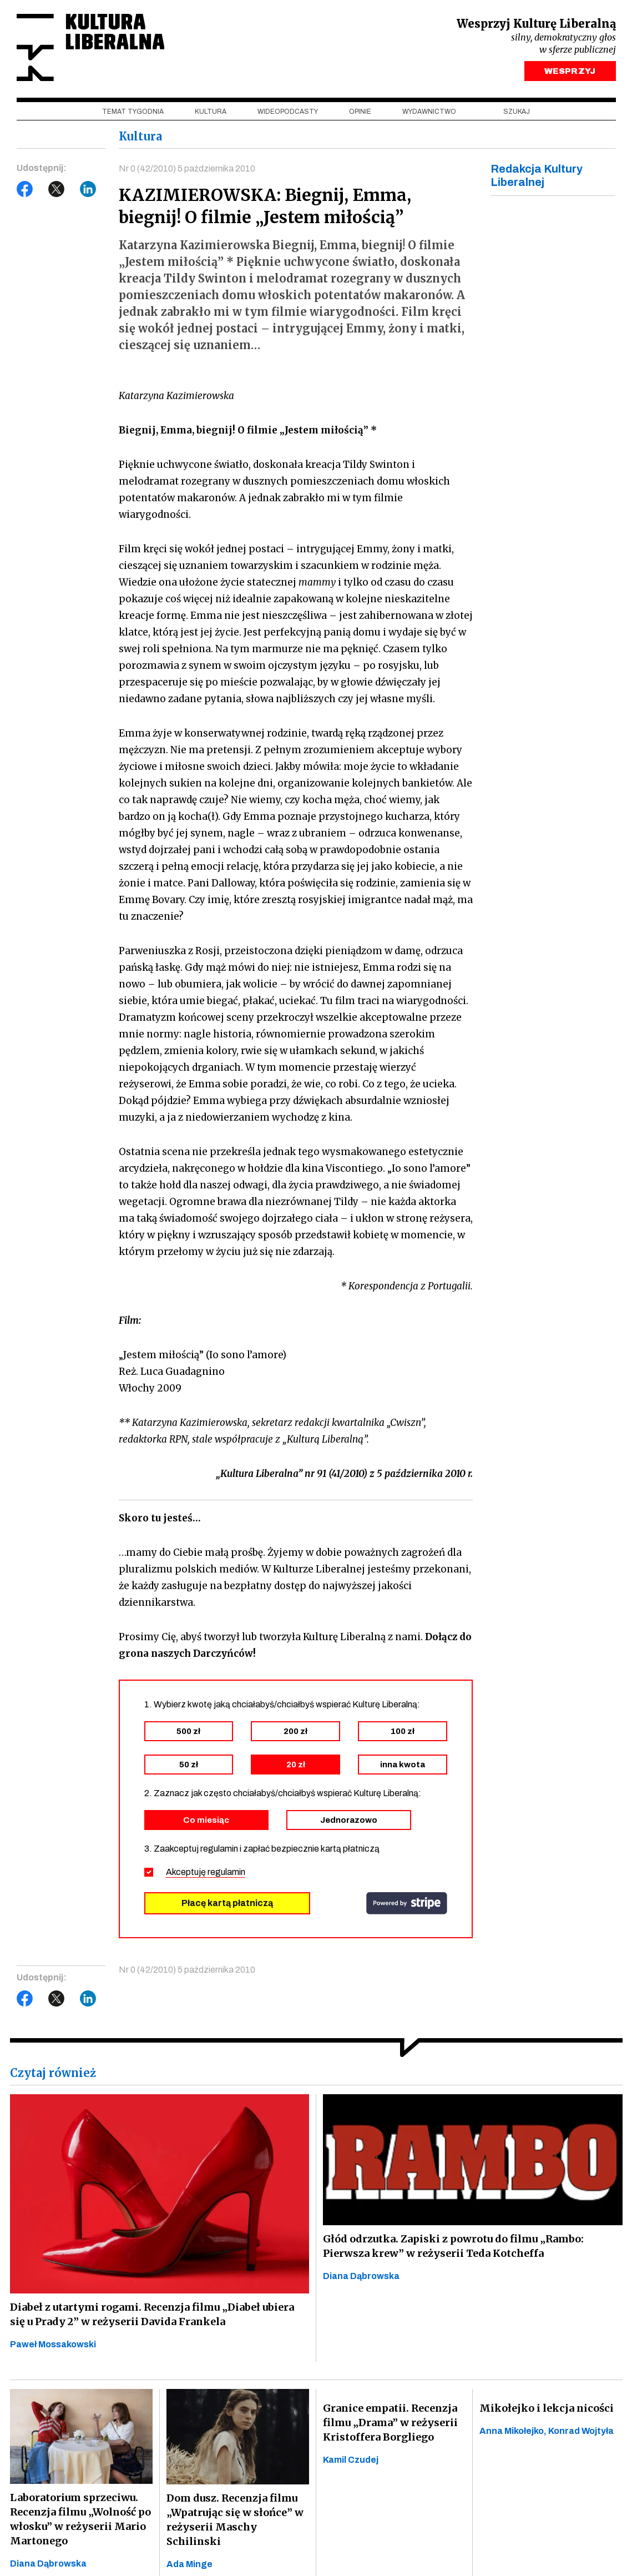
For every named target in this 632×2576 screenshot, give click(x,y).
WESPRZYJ (569, 71)
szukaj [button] (516, 111)
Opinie (360, 111)
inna (402, 1764)
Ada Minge (189, 2564)
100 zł (402, 1731)
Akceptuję (205, 1872)
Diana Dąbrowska (361, 2276)
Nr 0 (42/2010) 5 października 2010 (187, 168)
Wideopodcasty (287, 111)
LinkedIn (88, 189)
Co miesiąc (206, 1820)
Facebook (25, 189)
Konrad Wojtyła (581, 2431)
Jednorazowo (348, 1820)
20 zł (295, 1764)
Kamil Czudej (350, 2459)
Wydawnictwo (429, 111)
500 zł (188, 1731)
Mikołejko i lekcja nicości (546, 2408)
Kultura (210, 111)
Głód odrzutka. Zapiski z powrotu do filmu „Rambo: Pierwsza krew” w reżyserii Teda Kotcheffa (453, 2246)
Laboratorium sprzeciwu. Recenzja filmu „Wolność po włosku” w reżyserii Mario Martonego (80, 2519)
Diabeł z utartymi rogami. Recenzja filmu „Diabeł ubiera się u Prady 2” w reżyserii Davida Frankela (152, 2314)
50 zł (188, 1764)
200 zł (295, 1731)
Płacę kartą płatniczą (227, 1903)
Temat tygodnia (133, 111)
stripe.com (406, 1903)
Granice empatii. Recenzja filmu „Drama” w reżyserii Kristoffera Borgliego (390, 2422)
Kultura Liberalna (90, 47)
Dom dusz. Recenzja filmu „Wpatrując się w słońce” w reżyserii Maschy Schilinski (235, 2520)
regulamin (226, 1872)
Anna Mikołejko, (513, 2431)
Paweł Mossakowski (53, 2344)
